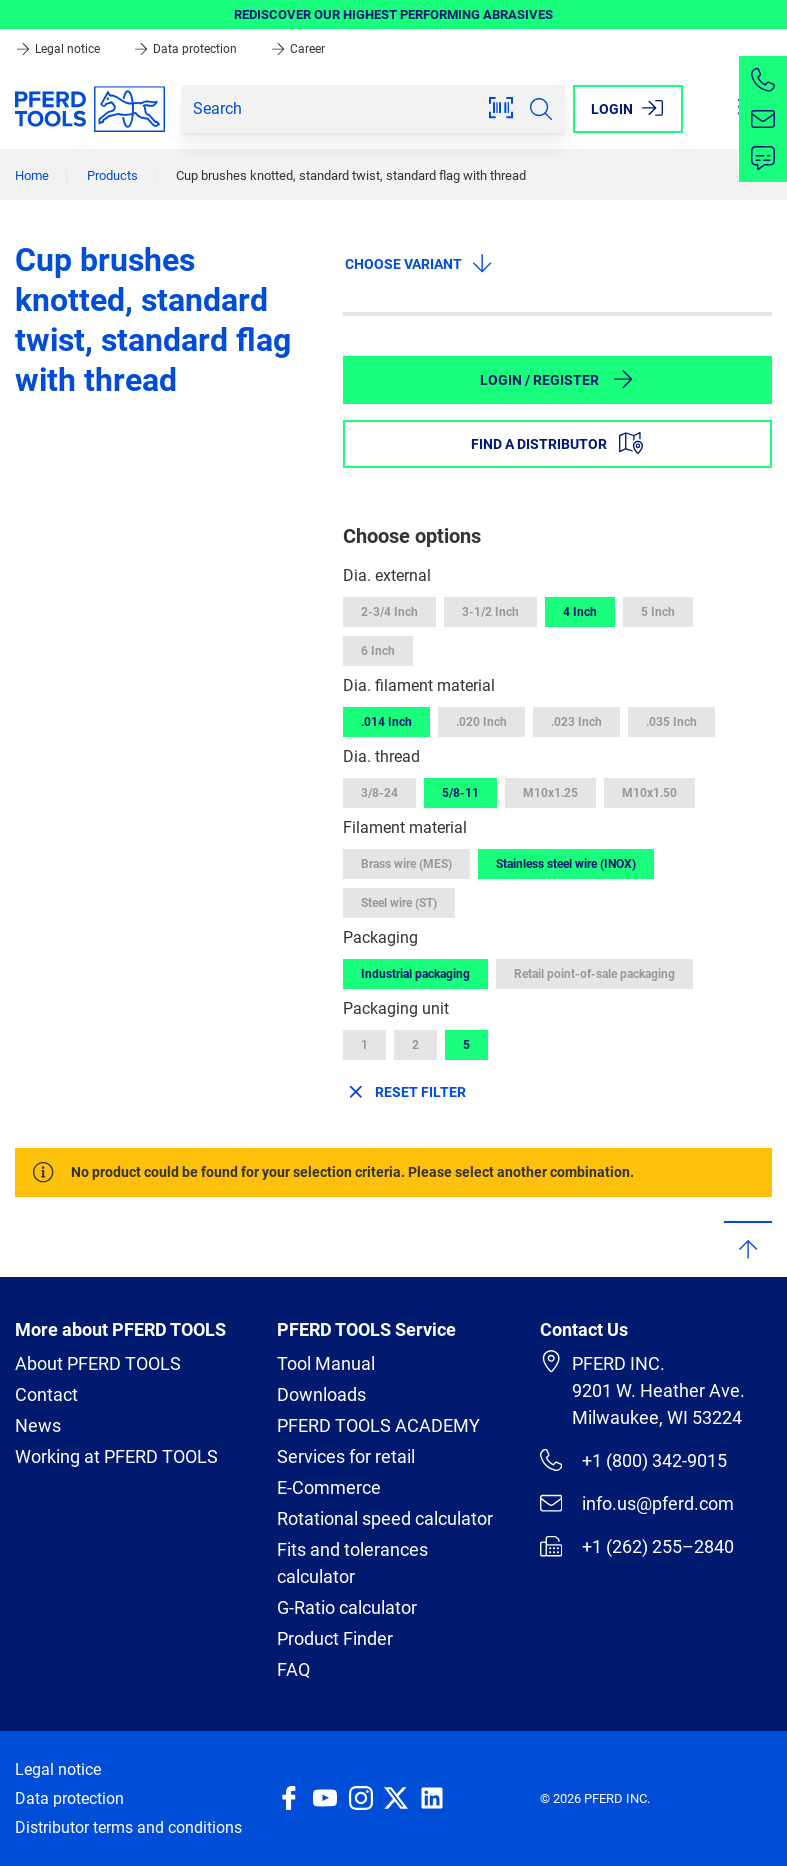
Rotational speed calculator (385, 1518)
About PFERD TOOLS (98, 1363)
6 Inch (378, 651)
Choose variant (419, 263)
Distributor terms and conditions (128, 1827)
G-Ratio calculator (347, 1607)
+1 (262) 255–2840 (637, 1546)
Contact (46, 1394)
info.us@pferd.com (637, 1503)
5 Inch (658, 612)
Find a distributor (557, 443)
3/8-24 (379, 793)
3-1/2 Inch (490, 612)
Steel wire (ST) (399, 903)
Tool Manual (326, 1363)
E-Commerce (329, 1487)
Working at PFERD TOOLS (116, 1456)
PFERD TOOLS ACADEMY (378, 1425)
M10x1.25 (550, 793)
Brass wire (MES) (406, 864)
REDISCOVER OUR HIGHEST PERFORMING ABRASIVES (393, 14)
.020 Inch (481, 722)
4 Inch (580, 612)
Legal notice (59, 49)
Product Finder (335, 1638)
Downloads (321, 1394)
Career (297, 49)
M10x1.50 (649, 793)
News (38, 1425)
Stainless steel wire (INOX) (566, 864)
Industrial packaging (415, 974)
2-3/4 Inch (389, 612)
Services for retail (346, 1456)
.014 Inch (386, 722)
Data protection (186, 49)
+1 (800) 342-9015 (633, 1460)
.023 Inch (576, 722)
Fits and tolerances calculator (352, 1563)
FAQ (293, 1669)
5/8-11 (460, 793)
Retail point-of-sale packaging (594, 974)
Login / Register (557, 379)
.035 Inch (671, 722)
